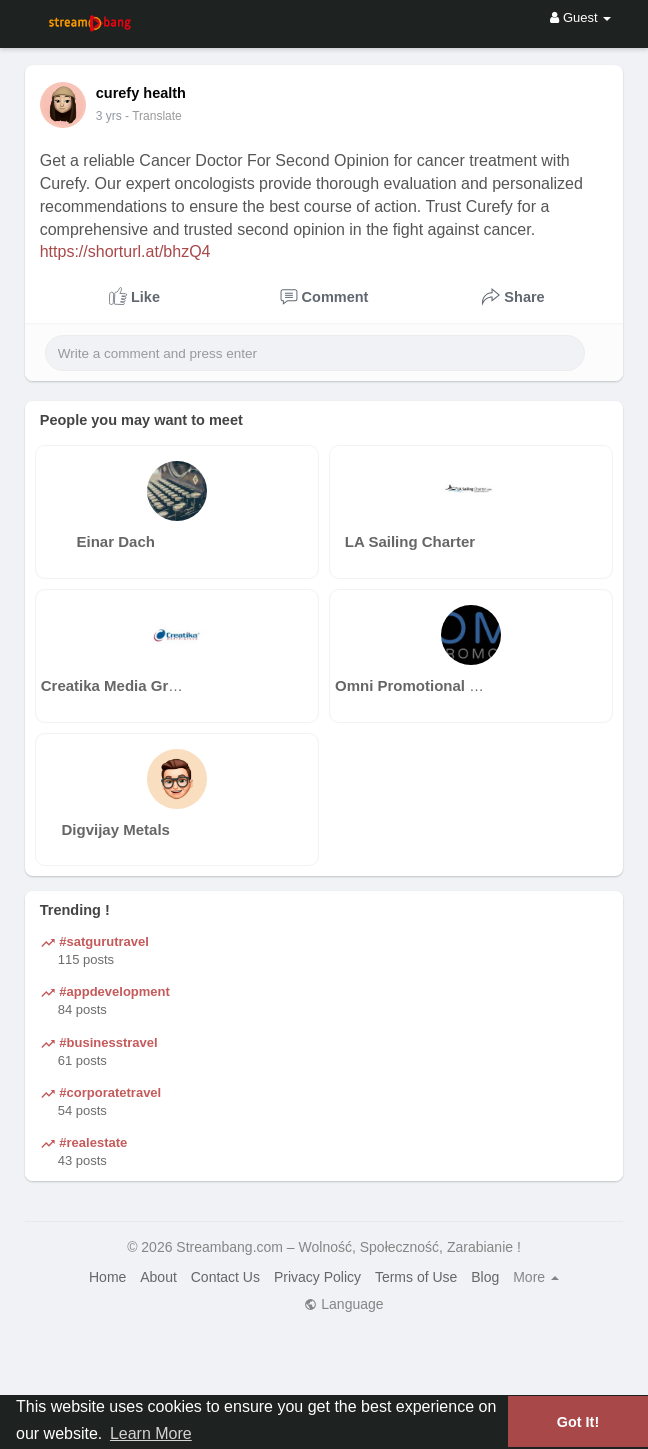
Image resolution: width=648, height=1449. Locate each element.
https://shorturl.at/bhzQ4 (125, 251)
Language (343, 1304)
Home (107, 1277)
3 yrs (109, 116)
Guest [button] (580, 17)
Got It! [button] (578, 1422)
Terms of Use (416, 1277)
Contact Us (225, 1277)
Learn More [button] (151, 1433)
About (158, 1277)
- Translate (153, 116)
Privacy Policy (317, 1277)
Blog (485, 1277)
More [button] (536, 1277)
